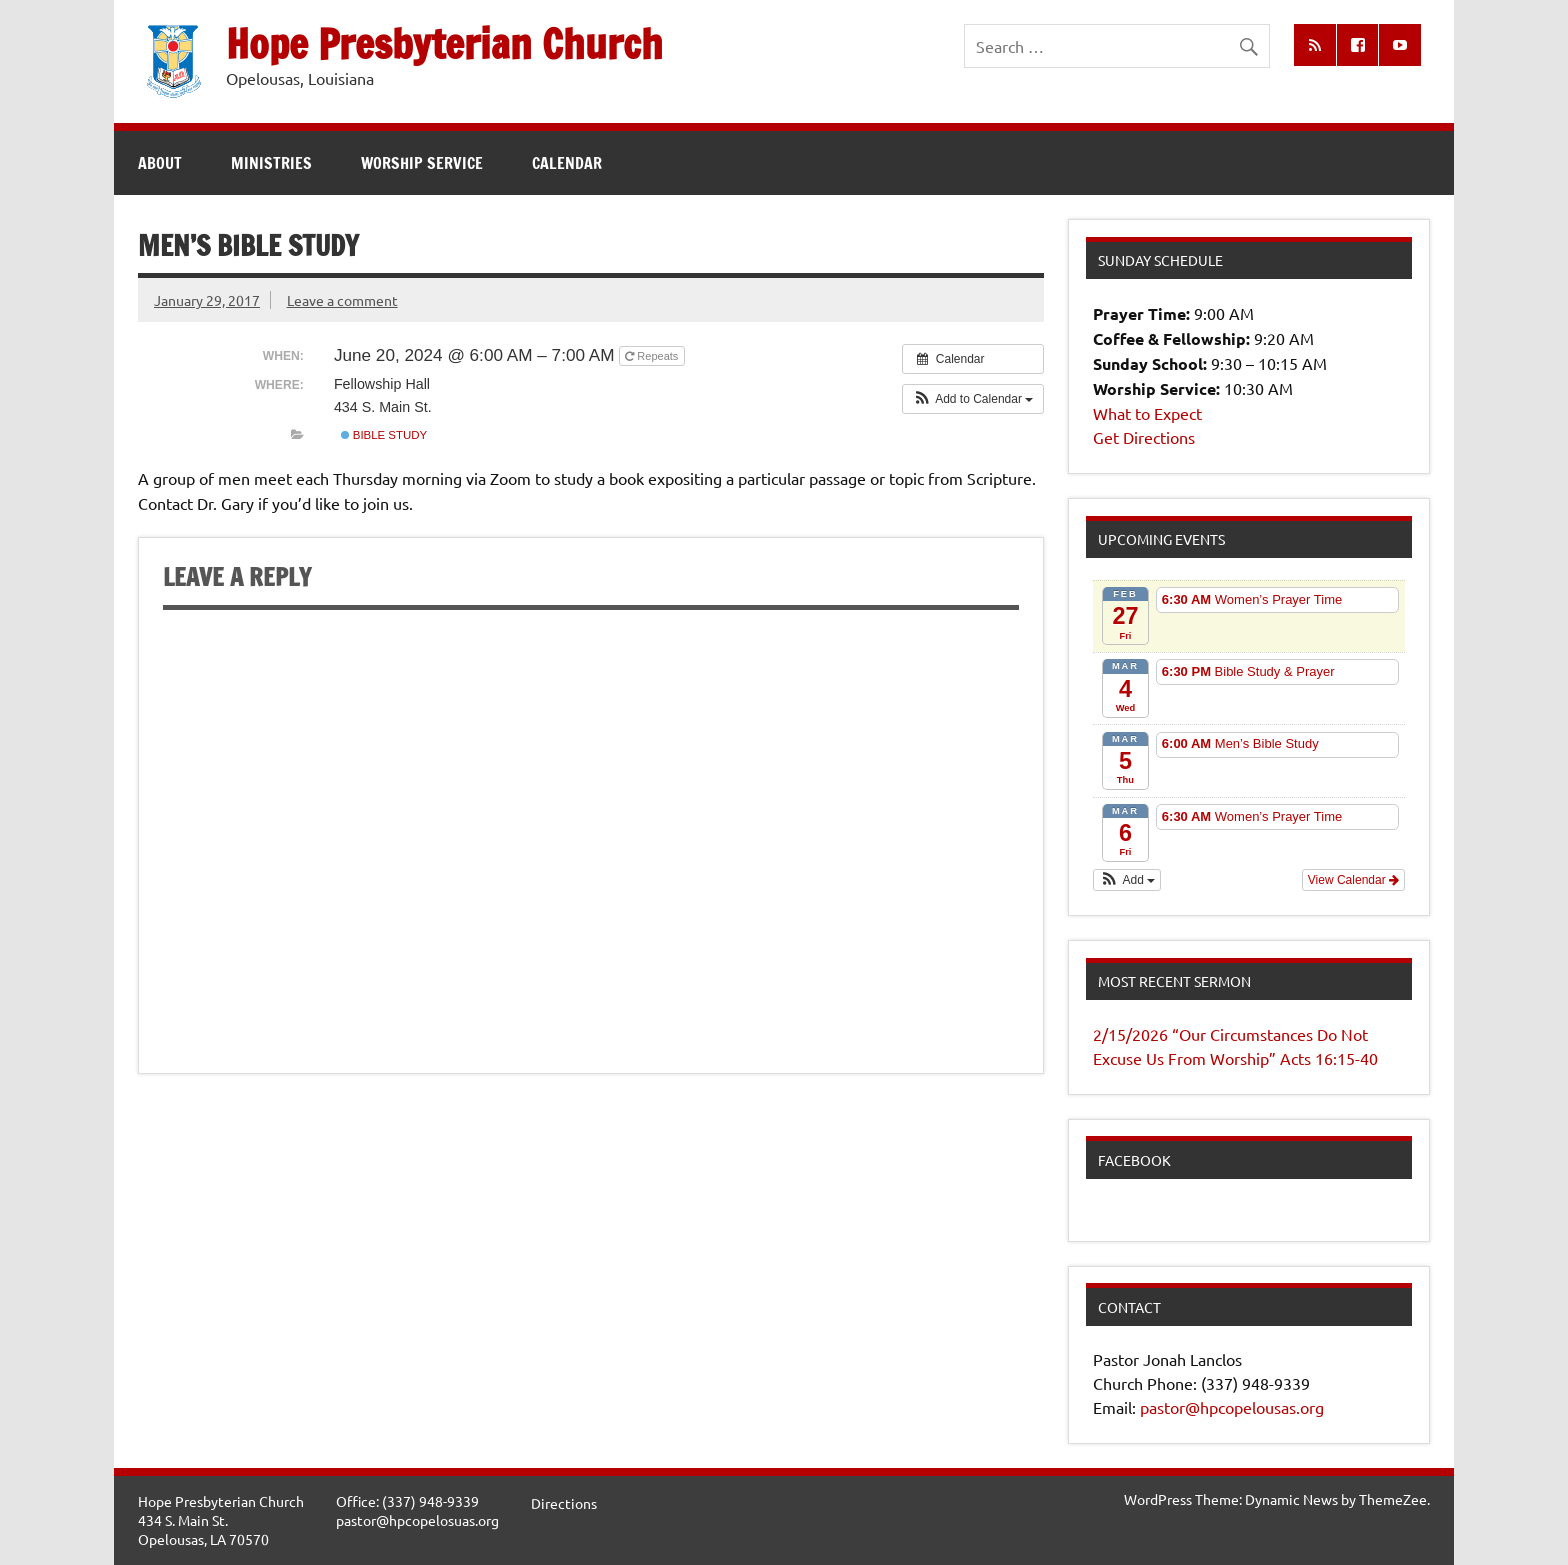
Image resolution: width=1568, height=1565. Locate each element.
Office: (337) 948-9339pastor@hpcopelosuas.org (417, 1510)
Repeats (653, 356)
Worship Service (422, 163)
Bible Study (384, 435)
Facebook (1134, 1160)
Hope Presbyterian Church (444, 43)
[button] (973, 399)
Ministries (271, 163)
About (160, 163)
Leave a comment (342, 300)
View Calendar (1353, 880)
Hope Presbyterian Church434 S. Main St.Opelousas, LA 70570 (221, 1519)
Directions (564, 1503)
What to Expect (1147, 413)
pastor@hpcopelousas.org (1232, 1407)
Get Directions (1144, 437)
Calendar (567, 163)
